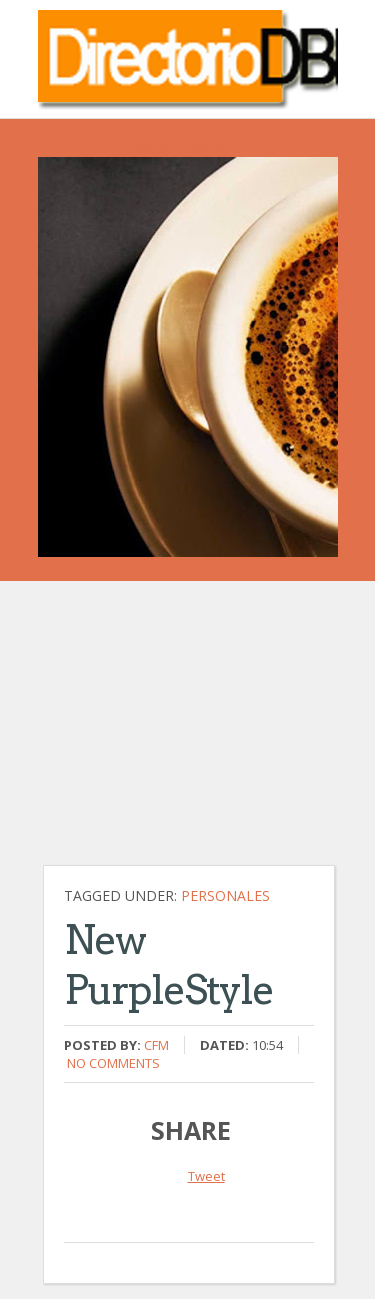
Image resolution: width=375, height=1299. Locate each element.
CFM (156, 1045)
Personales (225, 895)
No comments (113, 1063)
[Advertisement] (193, 733)
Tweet (206, 1176)
